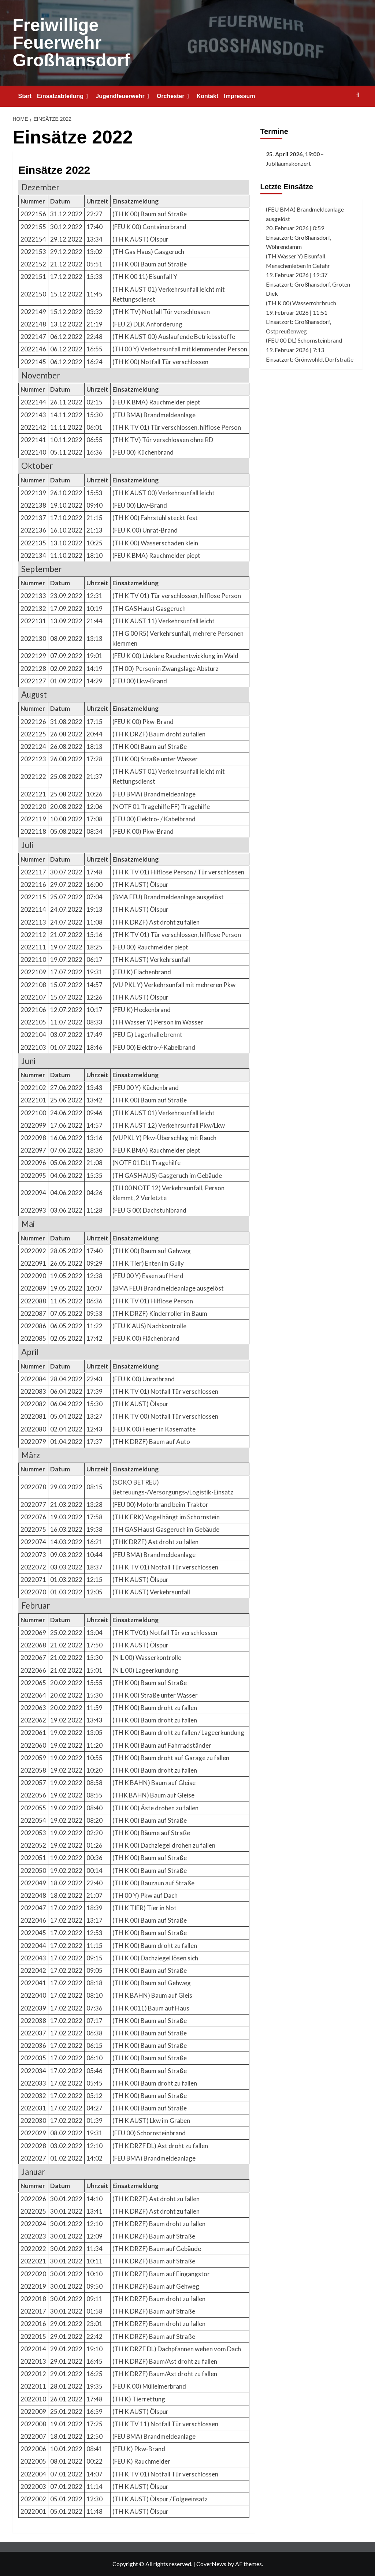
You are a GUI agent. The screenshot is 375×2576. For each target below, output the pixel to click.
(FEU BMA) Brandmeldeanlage (154, 415)
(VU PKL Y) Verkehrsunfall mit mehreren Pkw (173, 985)
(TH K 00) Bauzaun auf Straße (153, 1883)
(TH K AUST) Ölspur (140, 239)
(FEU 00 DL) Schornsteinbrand (304, 340)
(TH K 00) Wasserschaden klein (155, 543)
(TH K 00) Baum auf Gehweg (151, 1251)
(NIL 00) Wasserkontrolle (146, 1657)
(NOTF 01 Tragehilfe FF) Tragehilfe (161, 806)
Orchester (174, 96)
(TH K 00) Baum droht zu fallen (154, 1707)
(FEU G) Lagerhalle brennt (147, 1034)
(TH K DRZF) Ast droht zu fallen (156, 922)
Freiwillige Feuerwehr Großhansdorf (71, 42)
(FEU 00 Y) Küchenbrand (145, 1087)
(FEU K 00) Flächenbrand (145, 1338)
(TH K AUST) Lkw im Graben (151, 2120)
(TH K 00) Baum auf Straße (149, 214)
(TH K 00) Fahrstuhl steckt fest (155, 518)
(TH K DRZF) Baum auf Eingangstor (161, 2274)
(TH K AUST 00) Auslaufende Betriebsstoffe (173, 336)
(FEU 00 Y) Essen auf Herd (147, 1276)
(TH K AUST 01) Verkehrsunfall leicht (163, 1113)
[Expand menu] (86, 96)
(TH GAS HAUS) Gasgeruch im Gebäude (167, 1175)
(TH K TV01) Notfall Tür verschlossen (164, 1632)
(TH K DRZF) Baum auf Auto (151, 1441)
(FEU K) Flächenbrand (141, 972)
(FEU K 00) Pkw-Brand (143, 721)
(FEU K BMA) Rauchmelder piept (156, 402)
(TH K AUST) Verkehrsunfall (151, 959)
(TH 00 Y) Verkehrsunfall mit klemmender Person (179, 349)
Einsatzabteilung (63, 96)
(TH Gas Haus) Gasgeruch (148, 251)
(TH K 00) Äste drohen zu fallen (155, 1808)
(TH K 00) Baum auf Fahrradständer (161, 1745)
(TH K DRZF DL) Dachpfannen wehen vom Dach (176, 2349)
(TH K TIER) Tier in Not (144, 1908)
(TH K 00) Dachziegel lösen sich (155, 1958)
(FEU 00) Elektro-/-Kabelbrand (153, 1047)
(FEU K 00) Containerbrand (149, 227)
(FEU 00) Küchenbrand (143, 452)
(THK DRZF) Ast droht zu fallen (155, 1542)
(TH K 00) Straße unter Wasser (155, 759)
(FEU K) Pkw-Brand (138, 2449)
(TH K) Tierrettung (138, 2399)
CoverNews (211, 2563)
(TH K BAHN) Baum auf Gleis (152, 1995)
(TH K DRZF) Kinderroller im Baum (159, 1313)
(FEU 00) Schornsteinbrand (149, 2133)
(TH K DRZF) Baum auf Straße (153, 2236)
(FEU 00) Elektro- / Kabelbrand (154, 819)
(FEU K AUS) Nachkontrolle (149, 1326)
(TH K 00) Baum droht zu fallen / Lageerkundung (178, 1732)
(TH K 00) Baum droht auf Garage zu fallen (170, 1758)
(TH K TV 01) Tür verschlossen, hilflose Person (176, 427)
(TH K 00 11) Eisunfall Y (144, 276)
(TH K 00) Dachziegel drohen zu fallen (163, 1845)
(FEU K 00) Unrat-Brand (145, 530)
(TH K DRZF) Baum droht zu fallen (158, 734)
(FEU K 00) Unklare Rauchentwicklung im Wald (175, 656)
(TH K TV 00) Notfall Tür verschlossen (165, 1416)
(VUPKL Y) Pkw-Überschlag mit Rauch (164, 1138)
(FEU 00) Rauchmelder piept (150, 947)
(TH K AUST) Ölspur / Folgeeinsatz (160, 2499)
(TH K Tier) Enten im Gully (148, 1263)
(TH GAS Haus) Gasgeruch (149, 608)
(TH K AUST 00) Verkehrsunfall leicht (163, 493)
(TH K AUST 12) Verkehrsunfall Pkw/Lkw (168, 1125)
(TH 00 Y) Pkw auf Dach (145, 1895)
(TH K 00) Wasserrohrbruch (301, 302)
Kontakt (208, 96)
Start (24, 96)
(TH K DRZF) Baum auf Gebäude (156, 2248)
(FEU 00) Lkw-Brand (139, 505)
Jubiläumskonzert (288, 163)
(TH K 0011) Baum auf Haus (150, 2008)
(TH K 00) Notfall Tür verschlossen (160, 362)
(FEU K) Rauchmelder (141, 2461)
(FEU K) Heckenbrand (141, 1009)
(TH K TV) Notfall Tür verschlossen (161, 312)
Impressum (239, 96)
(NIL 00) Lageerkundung (145, 1670)
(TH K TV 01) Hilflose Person (152, 1301)
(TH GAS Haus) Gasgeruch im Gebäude (165, 1529)
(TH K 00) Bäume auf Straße (151, 1833)
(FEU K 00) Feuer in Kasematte (154, 1429)
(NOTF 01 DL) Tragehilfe (146, 1162)
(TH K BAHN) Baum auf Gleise (154, 1783)
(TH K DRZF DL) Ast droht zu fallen (160, 2146)
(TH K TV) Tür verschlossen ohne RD (162, 440)
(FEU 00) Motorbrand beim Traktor (160, 1504)
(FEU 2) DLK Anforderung (147, 324)
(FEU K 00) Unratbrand (143, 1379)
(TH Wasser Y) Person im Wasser (157, 1022)
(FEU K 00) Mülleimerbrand (149, 2386)
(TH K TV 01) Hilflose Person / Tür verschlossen (178, 872)
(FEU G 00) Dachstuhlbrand (149, 1210)
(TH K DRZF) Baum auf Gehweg (155, 2286)
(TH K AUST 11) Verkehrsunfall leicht (163, 621)
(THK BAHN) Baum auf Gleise (153, 1795)
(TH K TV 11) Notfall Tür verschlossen (165, 2424)
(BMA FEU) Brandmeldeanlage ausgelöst (168, 897)
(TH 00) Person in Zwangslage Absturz (165, 668)
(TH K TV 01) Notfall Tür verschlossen (165, 1391)
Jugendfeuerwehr (123, 96)
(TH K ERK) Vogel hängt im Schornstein (166, 1517)
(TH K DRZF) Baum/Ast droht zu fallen (164, 2361)
